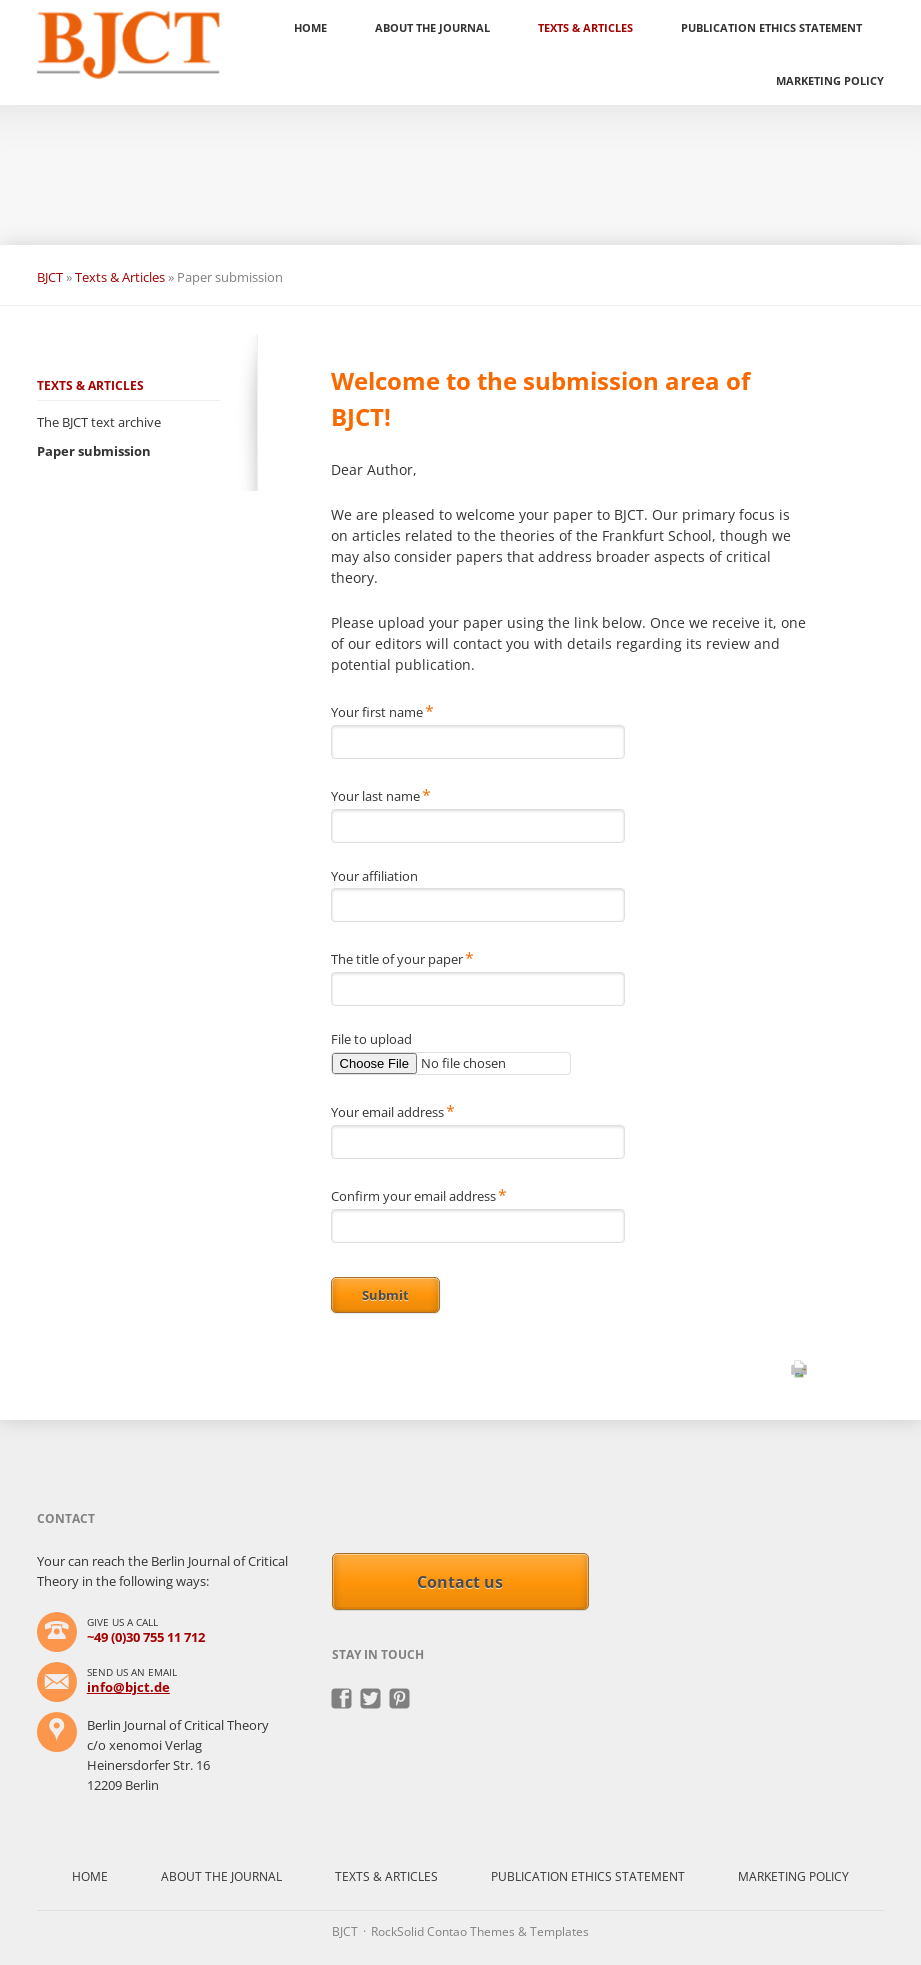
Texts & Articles (585, 27)
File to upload (371, 1039)
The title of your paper (402, 958)
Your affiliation (374, 876)
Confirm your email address (419, 1195)
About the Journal (432, 27)
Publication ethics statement (771, 27)
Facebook (342, 1699)
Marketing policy (830, 80)
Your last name (381, 795)
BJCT (50, 277)
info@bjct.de (128, 1687)
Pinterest (400, 1699)
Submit (385, 1295)
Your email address (393, 1111)
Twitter (371, 1699)
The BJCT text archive (99, 422)
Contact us (460, 1582)
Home (310, 27)
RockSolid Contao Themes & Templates (480, 1931)
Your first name (382, 711)
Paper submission (94, 451)
